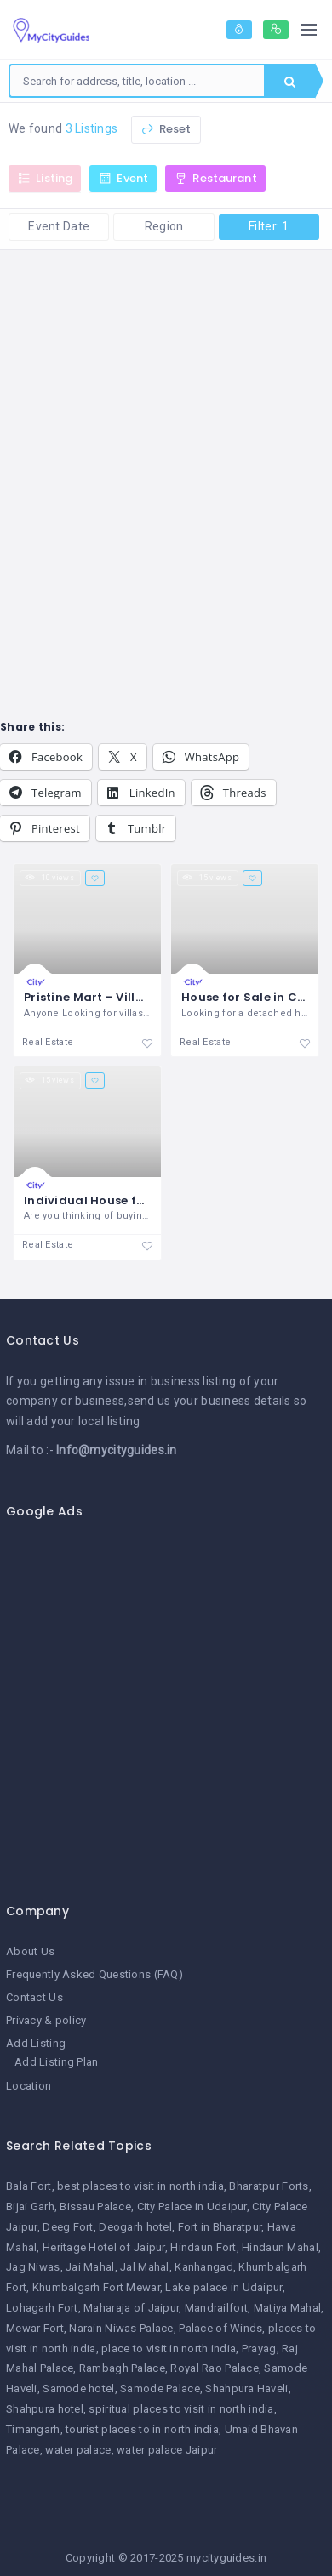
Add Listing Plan (56, 2062)
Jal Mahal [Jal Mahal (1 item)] (144, 2266)
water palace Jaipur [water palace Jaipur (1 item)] (167, 2449)
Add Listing (36, 2043)
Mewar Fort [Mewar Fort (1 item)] (35, 2328)
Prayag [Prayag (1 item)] (259, 2348)
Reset (166, 129)
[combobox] (137, 80)
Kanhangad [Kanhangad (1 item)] (204, 2266)
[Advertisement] (159, 1701)
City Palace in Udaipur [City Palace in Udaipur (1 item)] (192, 2206)
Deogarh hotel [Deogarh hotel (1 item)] (135, 2227)
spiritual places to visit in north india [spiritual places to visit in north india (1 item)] (181, 2409)
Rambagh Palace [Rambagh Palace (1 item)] (122, 2368)
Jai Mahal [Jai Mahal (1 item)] (90, 2266)
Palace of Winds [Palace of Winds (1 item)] (220, 2328)
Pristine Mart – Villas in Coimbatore (133, 997)
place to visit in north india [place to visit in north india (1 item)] (168, 2348)
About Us (30, 1951)
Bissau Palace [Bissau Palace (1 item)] (95, 2206)
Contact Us (34, 1997)
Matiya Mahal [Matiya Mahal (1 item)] (287, 2307)
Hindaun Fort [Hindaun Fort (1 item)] (203, 2247)
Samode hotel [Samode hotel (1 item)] (78, 2388)
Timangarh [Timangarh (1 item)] (33, 2429)
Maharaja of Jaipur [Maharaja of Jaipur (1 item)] (131, 2307)
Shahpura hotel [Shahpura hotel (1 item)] (44, 2409)
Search (289, 82)
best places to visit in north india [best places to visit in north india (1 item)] (140, 2186)
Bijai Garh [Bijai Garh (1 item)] (30, 2206)
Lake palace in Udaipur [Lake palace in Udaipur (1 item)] (223, 2287)
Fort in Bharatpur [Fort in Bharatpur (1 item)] (220, 2227)
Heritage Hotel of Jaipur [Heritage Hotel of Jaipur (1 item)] (104, 2247)
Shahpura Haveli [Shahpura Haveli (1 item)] (246, 2388)
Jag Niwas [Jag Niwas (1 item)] (33, 2266)
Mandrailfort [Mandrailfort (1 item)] (216, 2307)
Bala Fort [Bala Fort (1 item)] (29, 2186)
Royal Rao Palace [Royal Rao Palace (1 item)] (214, 2368)
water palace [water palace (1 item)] (78, 2449)
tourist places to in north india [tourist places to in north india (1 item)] (142, 2429)
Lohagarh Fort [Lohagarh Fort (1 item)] (42, 2307)
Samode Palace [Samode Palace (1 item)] (160, 2388)
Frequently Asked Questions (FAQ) (94, 1974)
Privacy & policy (46, 2020)
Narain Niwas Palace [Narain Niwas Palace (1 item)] (121, 2328)
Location (28, 2085)
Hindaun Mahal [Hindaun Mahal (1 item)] (280, 2247)
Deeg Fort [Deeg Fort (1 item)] (68, 2227)
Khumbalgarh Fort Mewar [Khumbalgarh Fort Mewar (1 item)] (96, 2287)
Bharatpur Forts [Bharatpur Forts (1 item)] (268, 2186)
